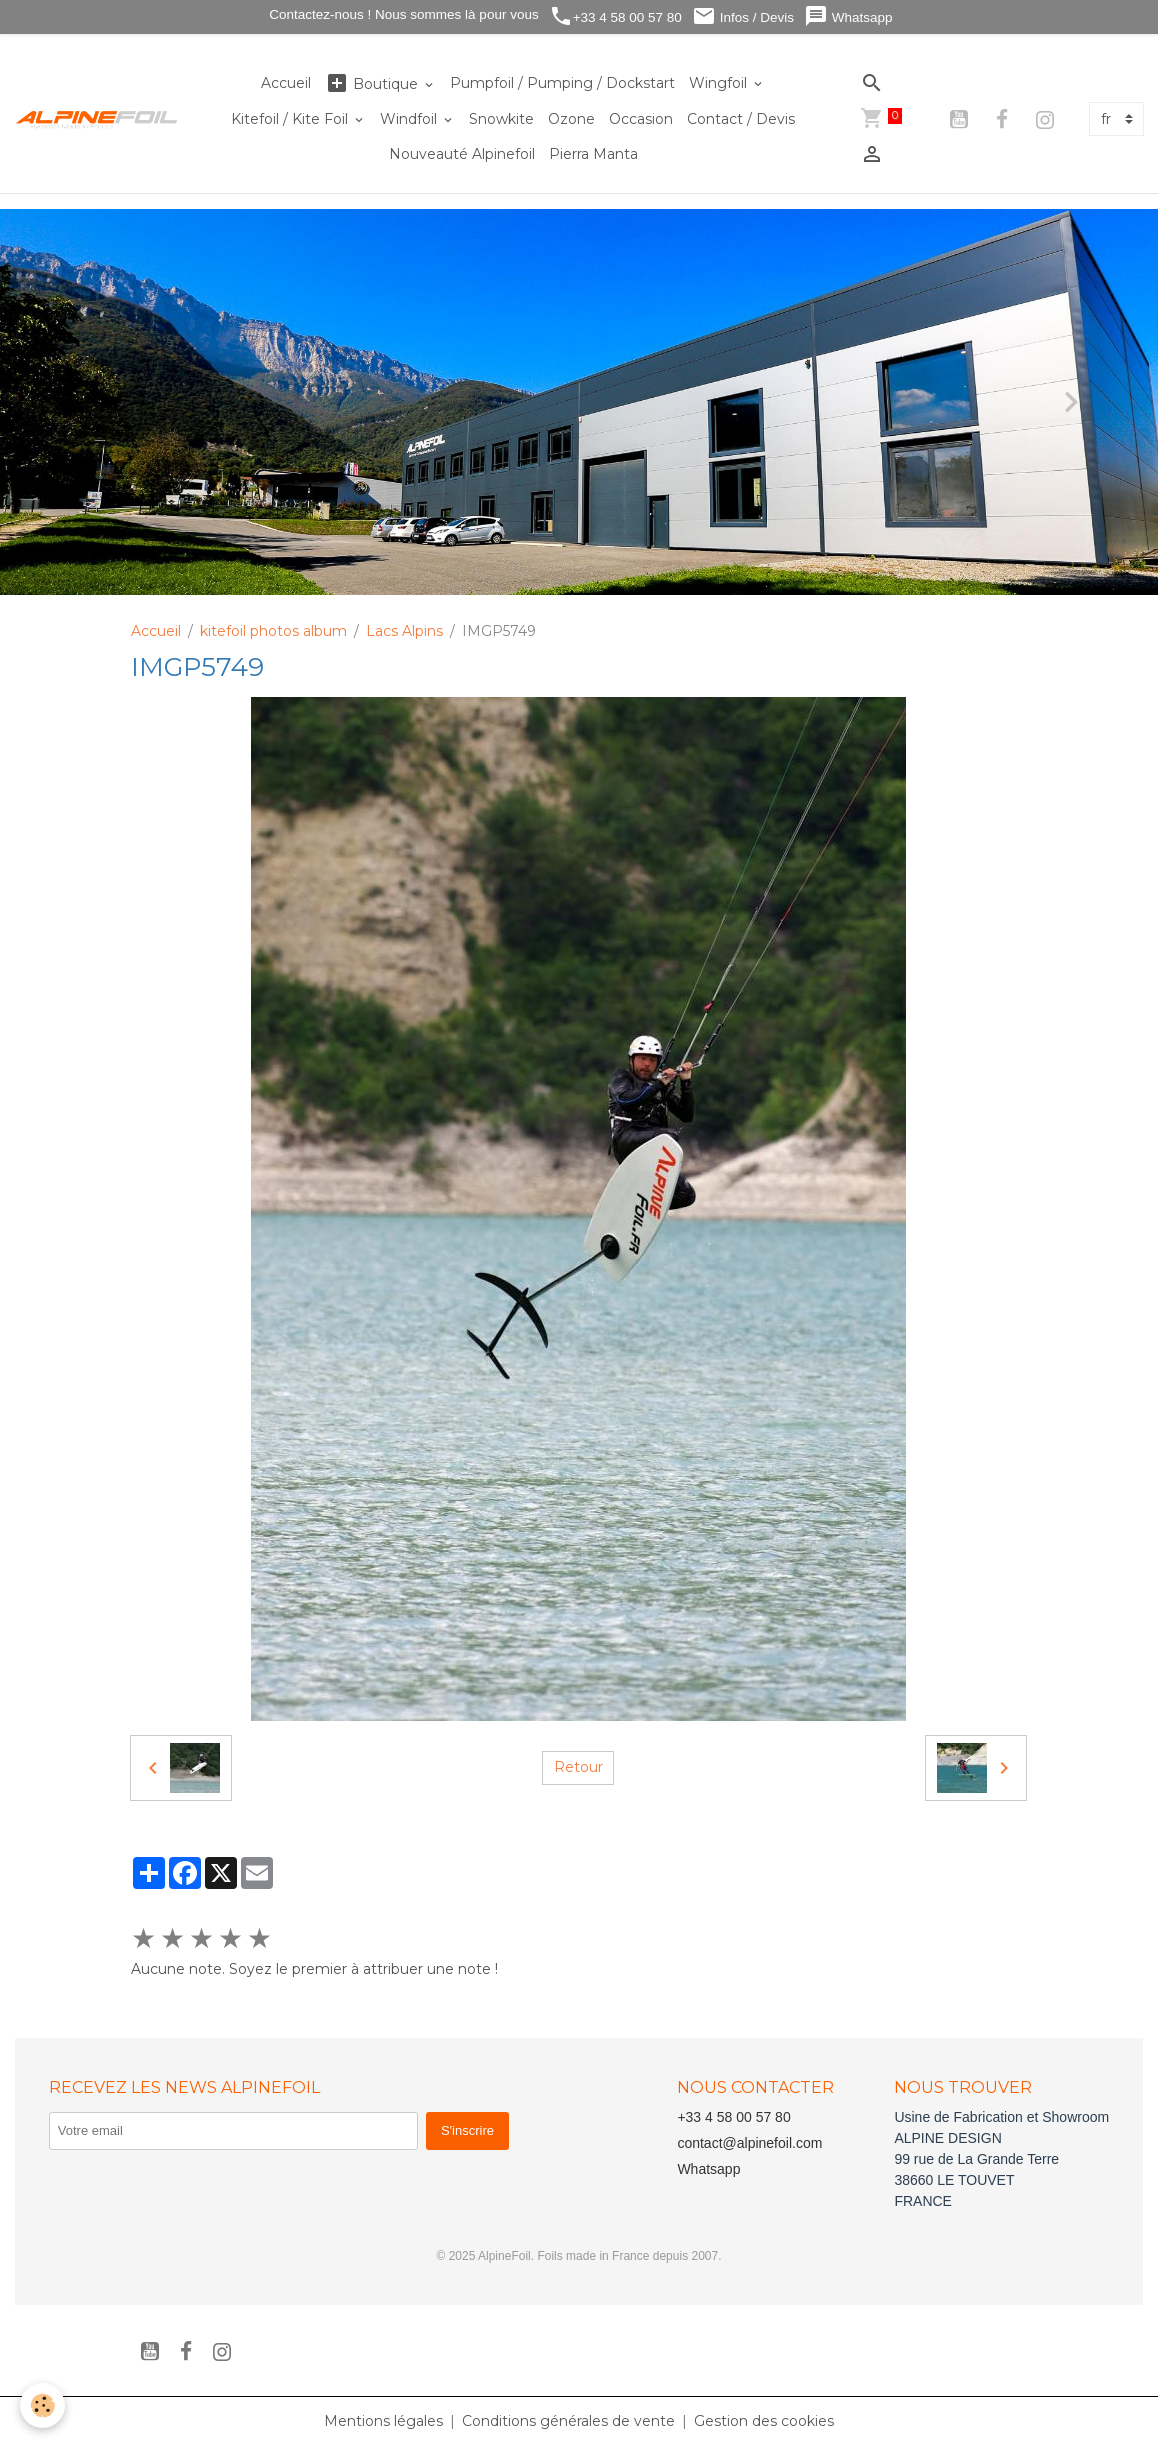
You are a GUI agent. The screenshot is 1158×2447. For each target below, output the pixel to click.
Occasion (641, 119)
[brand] (97, 119)
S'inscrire (467, 2130)
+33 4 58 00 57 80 (615, 16)
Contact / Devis (741, 119)
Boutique (373, 83)
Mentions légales (383, 2421)
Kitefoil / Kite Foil (291, 119)
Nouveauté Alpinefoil (462, 154)
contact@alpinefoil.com (749, 2143)
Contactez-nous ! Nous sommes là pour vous (402, 14)
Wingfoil (720, 83)
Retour (578, 1767)
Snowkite (501, 119)
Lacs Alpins (404, 631)
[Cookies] (42, 2405)
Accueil (286, 83)
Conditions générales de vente (568, 2421)
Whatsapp (848, 16)
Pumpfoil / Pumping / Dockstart (562, 83)
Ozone (571, 119)
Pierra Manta (593, 154)
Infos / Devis (743, 16)
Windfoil (410, 119)
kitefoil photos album (273, 631)
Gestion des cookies (764, 2421)
